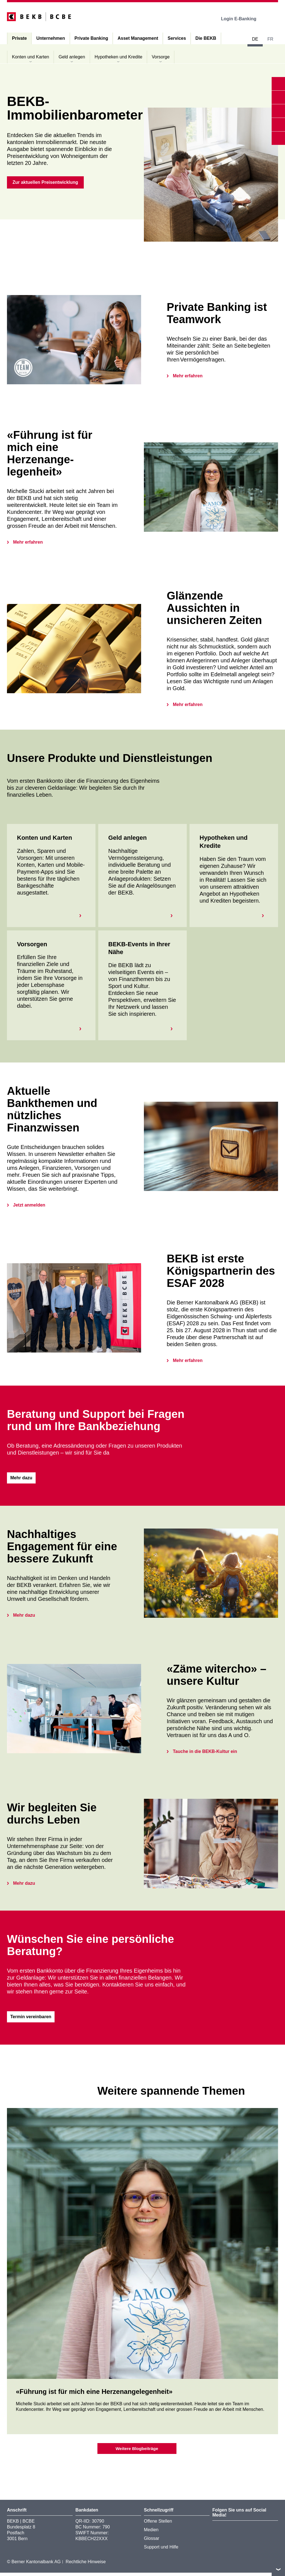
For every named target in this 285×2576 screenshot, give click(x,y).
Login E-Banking (242, 18)
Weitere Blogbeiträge (137, 2451)
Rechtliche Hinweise (86, 2565)
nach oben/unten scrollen (278, 2569)
